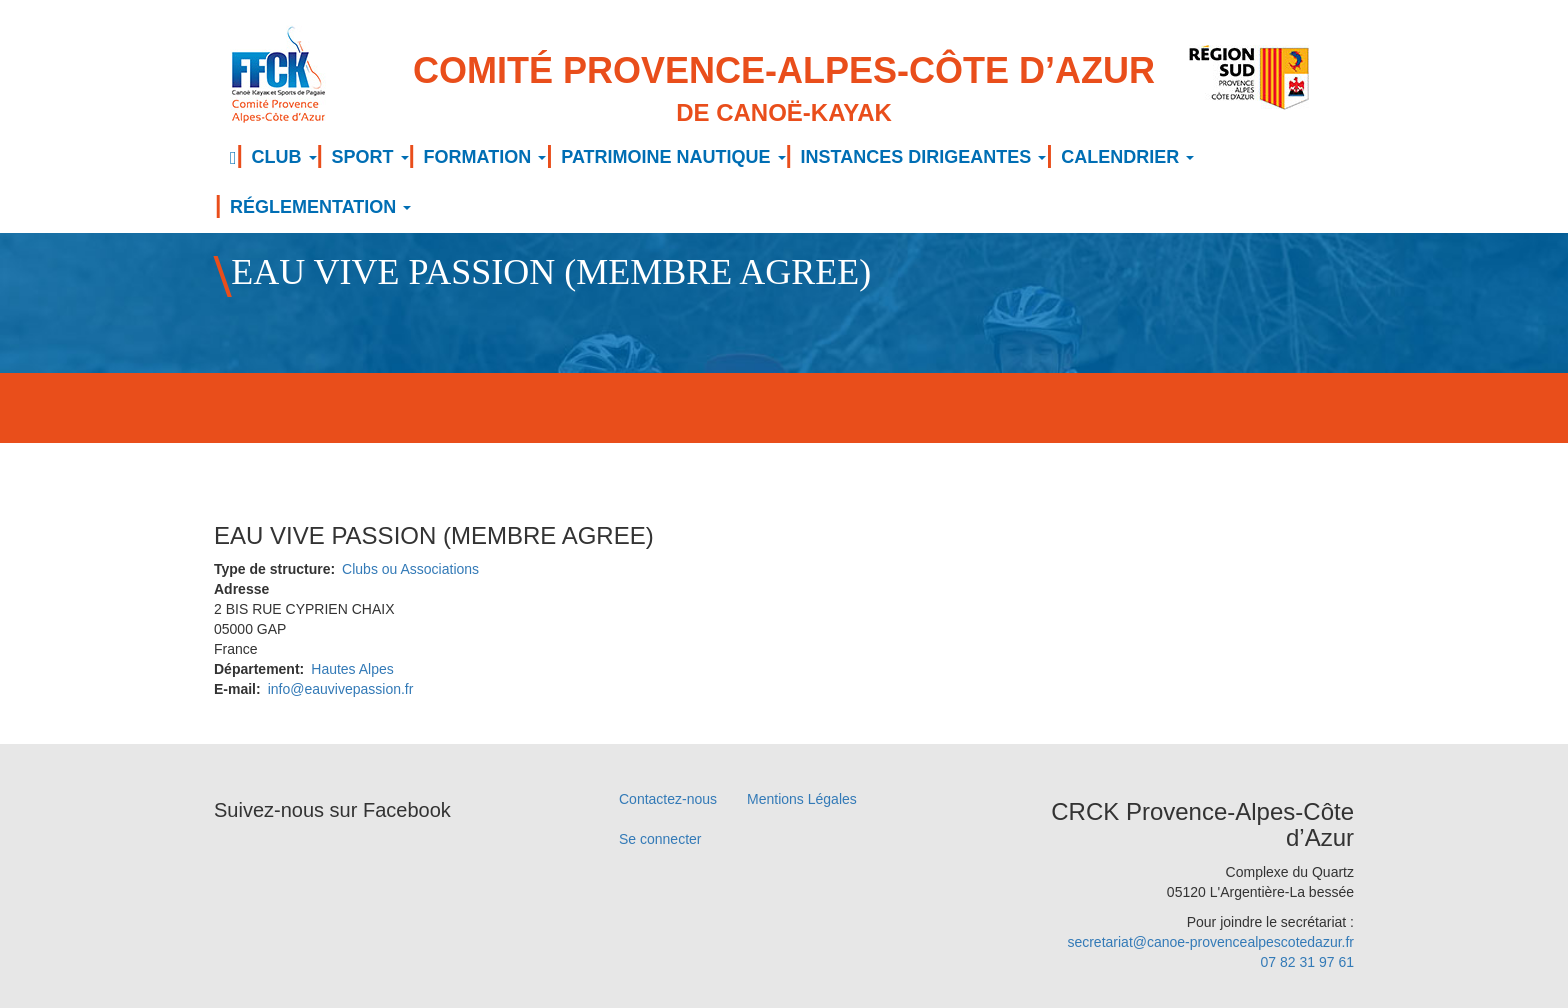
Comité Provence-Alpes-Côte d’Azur (784, 90)
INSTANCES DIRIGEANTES (924, 157)
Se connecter (660, 839)
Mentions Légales (802, 799)
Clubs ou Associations (410, 569)
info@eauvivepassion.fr (341, 689)
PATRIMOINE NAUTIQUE (673, 157)
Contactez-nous (668, 799)
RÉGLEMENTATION (320, 207)
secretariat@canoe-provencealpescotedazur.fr (1210, 942)
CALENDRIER (1127, 157)
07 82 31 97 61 (1307, 962)
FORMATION (485, 157)
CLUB (284, 157)
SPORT (370, 157)
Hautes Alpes (352, 669)
